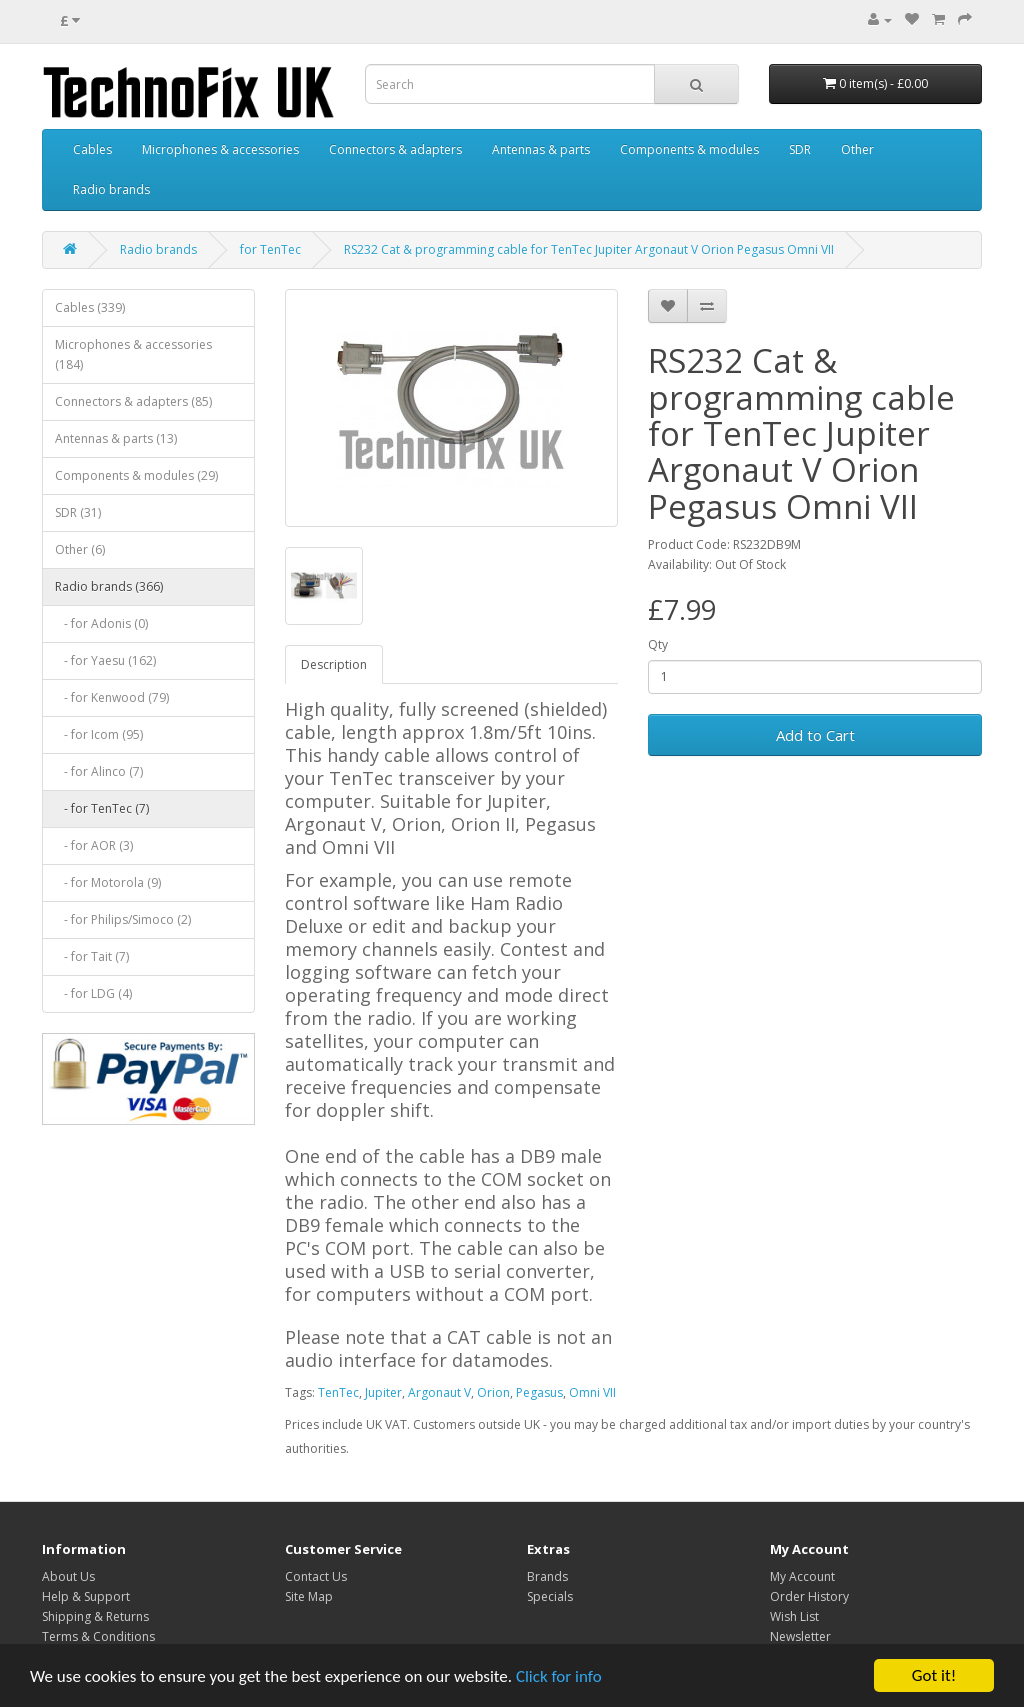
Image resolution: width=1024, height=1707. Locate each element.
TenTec (338, 1392)
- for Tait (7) (92, 956)
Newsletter (800, 1636)
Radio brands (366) (109, 586)
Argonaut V (439, 1392)
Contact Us (316, 1576)
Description (334, 664)
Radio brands (111, 189)
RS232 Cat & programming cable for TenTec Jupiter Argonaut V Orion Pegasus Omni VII (589, 249)
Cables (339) (90, 307)
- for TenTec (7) (102, 808)
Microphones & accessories (220, 149)
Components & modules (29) (136, 475)
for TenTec (270, 249)
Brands (547, 1576)
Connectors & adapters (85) (133, 401)
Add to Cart (815, 735)
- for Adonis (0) (101, 623)
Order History (809, 1596)
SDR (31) (78, 512)
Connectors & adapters (395, 149)
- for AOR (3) (94, 845)
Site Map (309, 1596)
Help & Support (86, 1596)
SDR (800, 149)
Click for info (559, 1677)
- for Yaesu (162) (105, 660)
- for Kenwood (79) (112, 697)
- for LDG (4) (93, 993)
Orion (493, 1392)
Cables (92, 149)
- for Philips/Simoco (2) (123, 919)
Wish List (794, 1616)
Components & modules (689, 149)
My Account (802, 1576)
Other (857, 149)
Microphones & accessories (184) (133, 354)
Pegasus (539, 1392)
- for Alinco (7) (99, 771)
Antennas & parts (541, 149)
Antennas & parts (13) (116, 438)
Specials (550, 1596)
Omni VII (592, 1392)
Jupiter (383, 1392)
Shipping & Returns (95, 1616)
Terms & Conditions (98, 1636)
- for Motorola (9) (108, 882)
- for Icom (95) (99, 734)
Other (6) (80, 549)
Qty (658, 644)
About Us (68, 1576)
